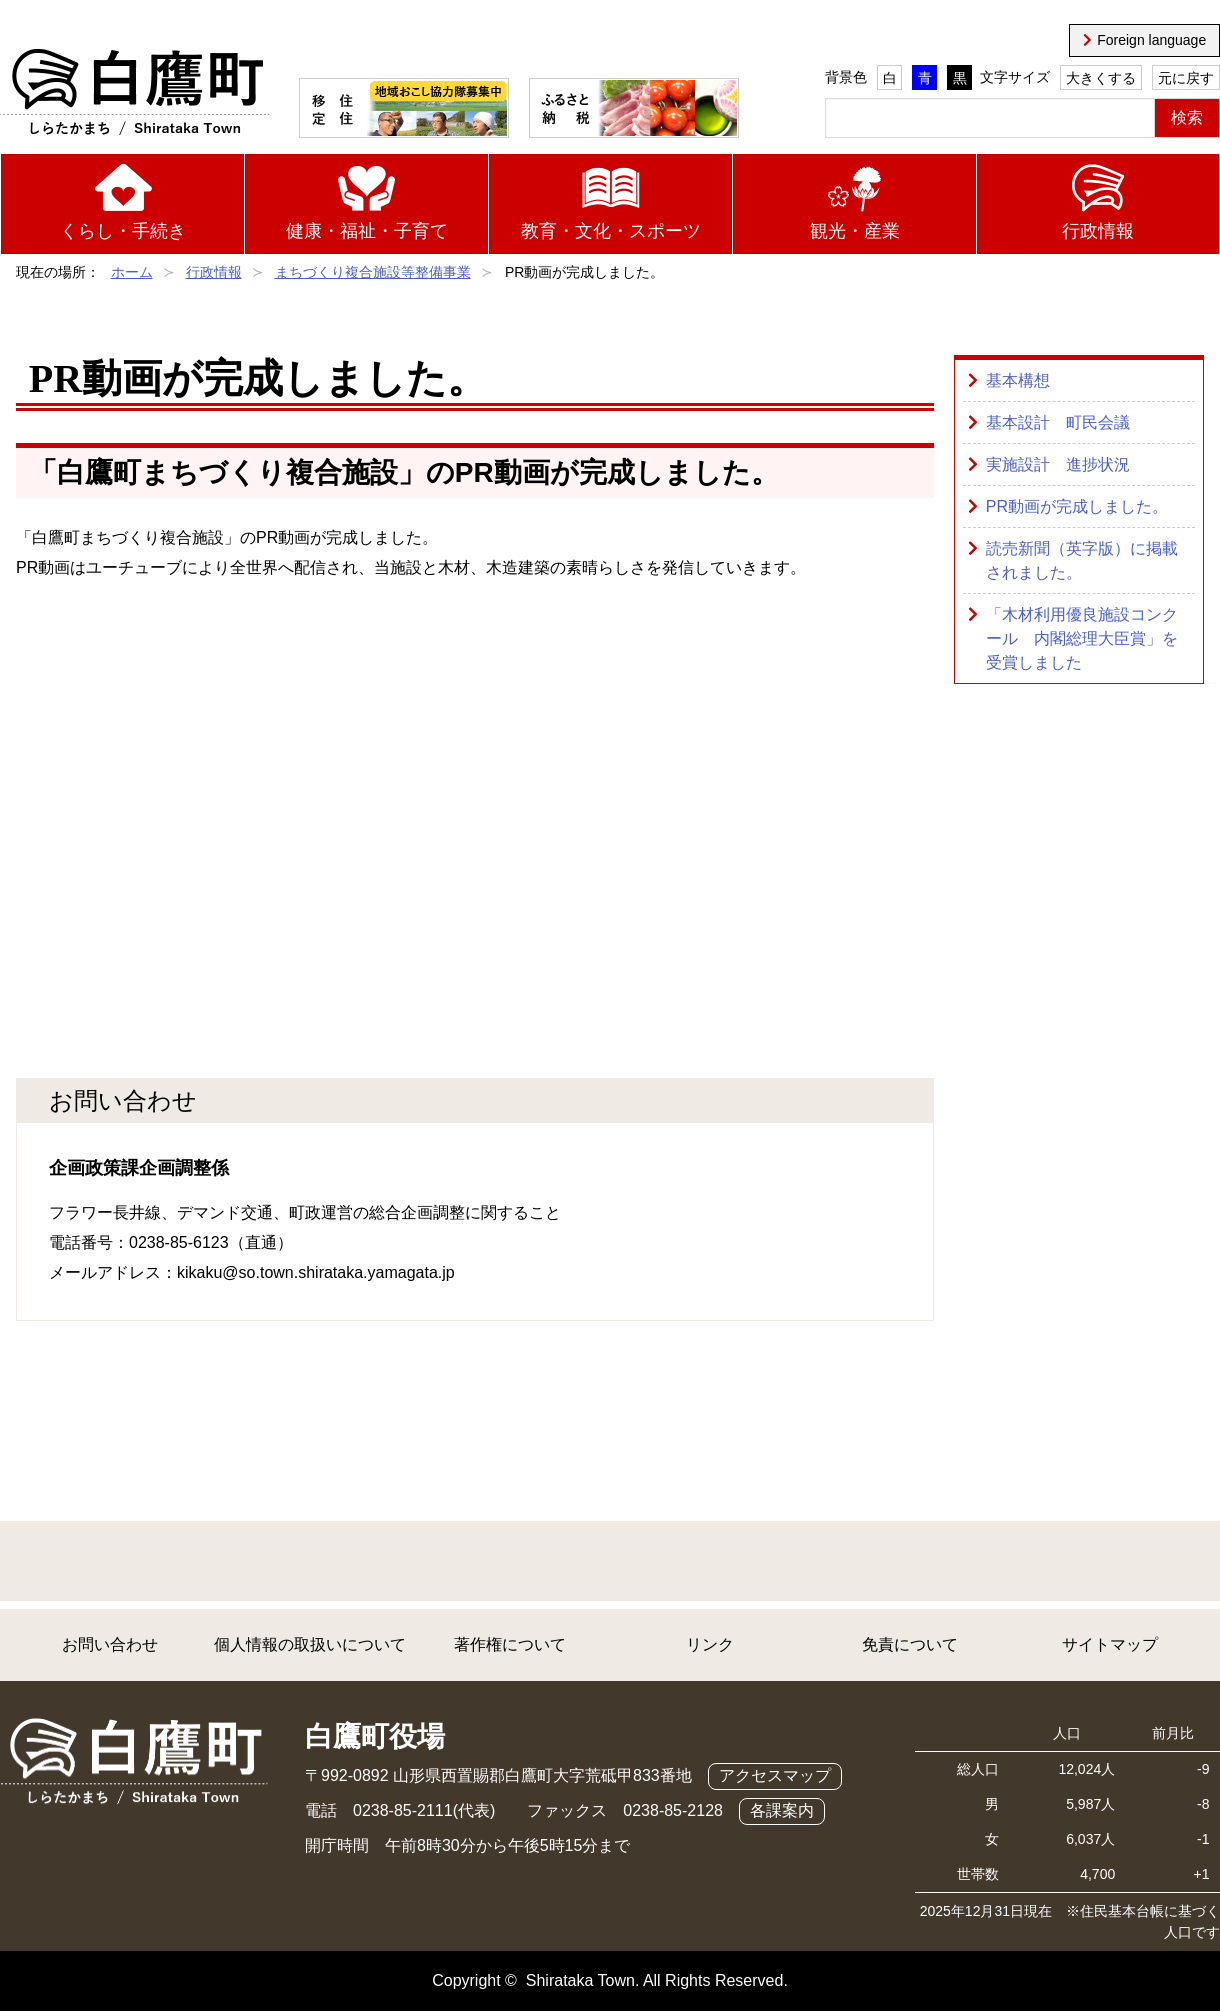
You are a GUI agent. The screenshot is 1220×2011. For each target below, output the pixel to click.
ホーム (132, 272)
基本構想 (1018, 380)
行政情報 (1098, 231)
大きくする (1101, 78)
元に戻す (1186, 78)
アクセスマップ (775, 1775)
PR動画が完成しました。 (1077, 506)
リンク (710, 1644)
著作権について (510, 1644)
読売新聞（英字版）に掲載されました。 (1082, 560)
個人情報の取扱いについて (310, 1644)
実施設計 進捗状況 (1058, 464)
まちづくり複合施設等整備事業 (373, 272)
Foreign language (1151, 40)
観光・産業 (855, 231)
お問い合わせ (110, 1644)
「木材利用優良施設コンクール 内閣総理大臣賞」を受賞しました (1082, 638)
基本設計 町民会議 (1058, 422)
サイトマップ (1110, 1644)
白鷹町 (134, 93)
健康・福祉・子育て (367, 231)
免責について (910, 1644)
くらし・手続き (123, 231)
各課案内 (782, 1810)
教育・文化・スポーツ (611, 231)
